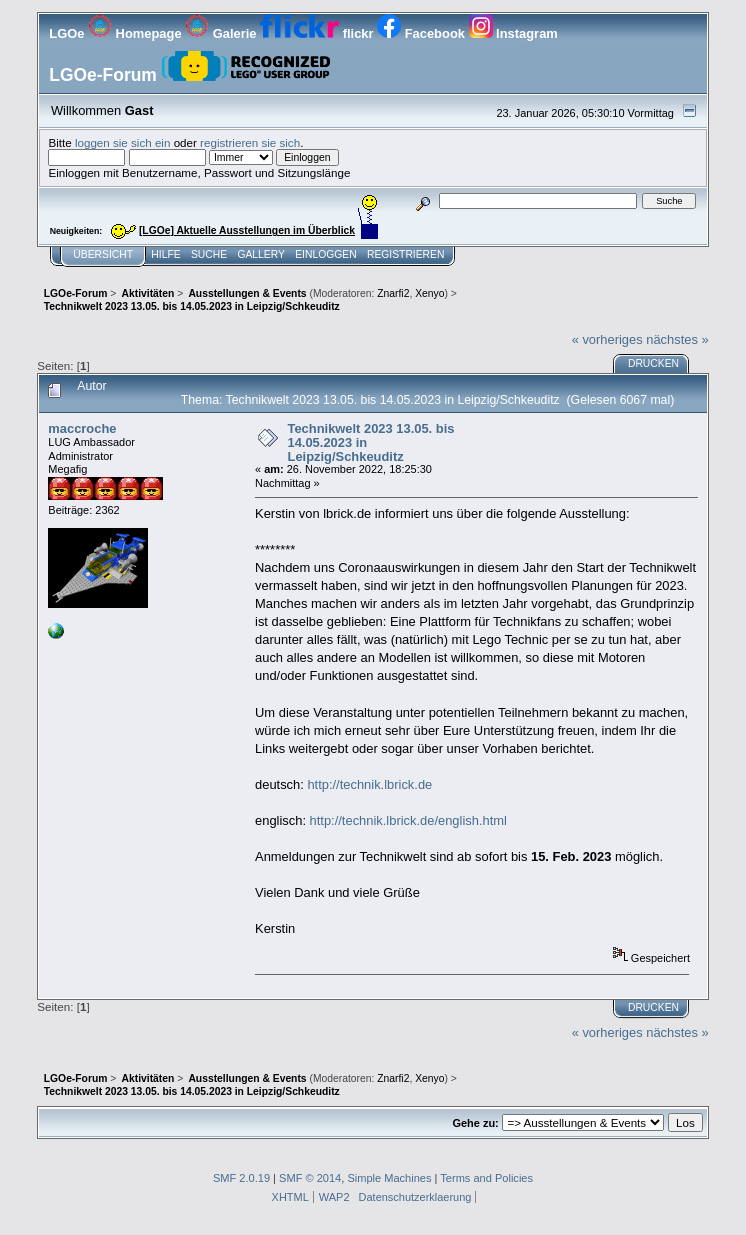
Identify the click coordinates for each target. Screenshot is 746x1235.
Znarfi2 (393, 293)
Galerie (222, 33)
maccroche (82, 428)
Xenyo (429, 293)
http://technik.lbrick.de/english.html (408, 820)
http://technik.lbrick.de (369, 784)
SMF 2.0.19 (241, 1178)
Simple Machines (389, 1178)
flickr (318, 33)
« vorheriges (607, 339)
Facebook (422, 33)
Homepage (136, 33)
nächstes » (677, 339)
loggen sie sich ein (123, 142)
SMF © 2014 (310, 1178)
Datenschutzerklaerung (415, 1197)
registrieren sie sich (250, 142)
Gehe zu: (475, 1123)
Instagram (513, 33)
